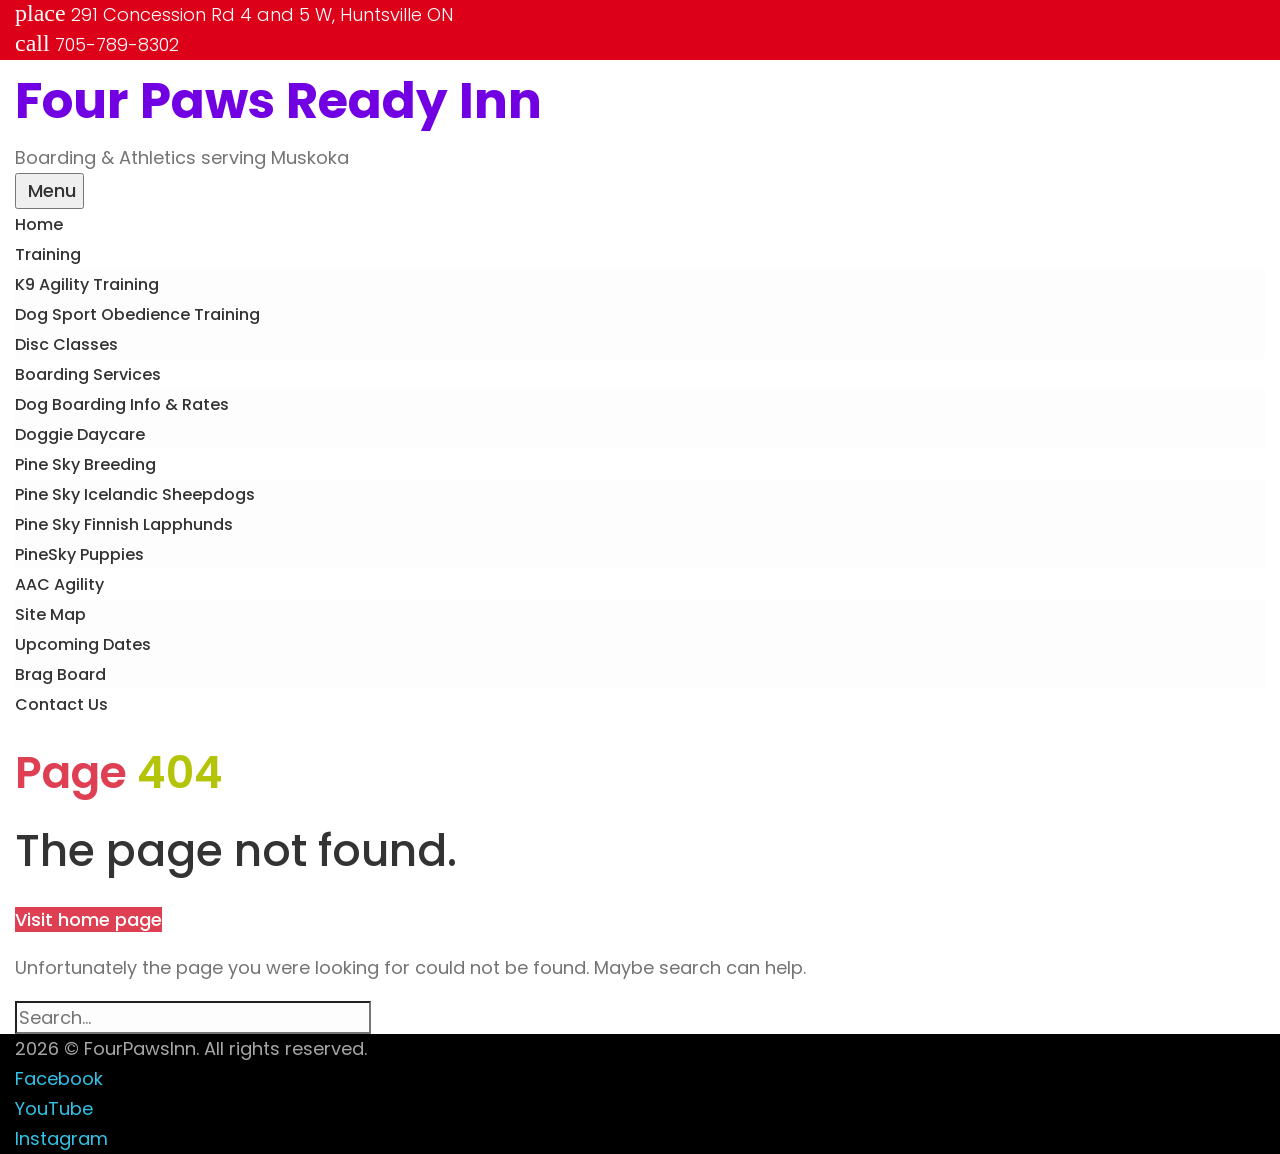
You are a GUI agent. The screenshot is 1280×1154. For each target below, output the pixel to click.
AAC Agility (59, 584)
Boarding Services (88, 374)
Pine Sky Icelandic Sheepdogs (135, 494)
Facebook (59, 1078)
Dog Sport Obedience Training (137, 314)
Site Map (50, 614)
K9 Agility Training (87, 284)
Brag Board (60, 674)
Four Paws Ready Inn (278, 101)
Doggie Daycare (80, 434)
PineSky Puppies (79, 554)
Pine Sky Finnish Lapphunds (124, 524)
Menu (49, 190)
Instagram (61, 1138)
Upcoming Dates (83, 644)
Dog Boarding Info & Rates (122, 404)
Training (48, 254)
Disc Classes (66, 344)
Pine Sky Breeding (85, 464)
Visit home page (88, 919)
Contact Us (61, 704)
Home (39, 224)
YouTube (54, 1108)
